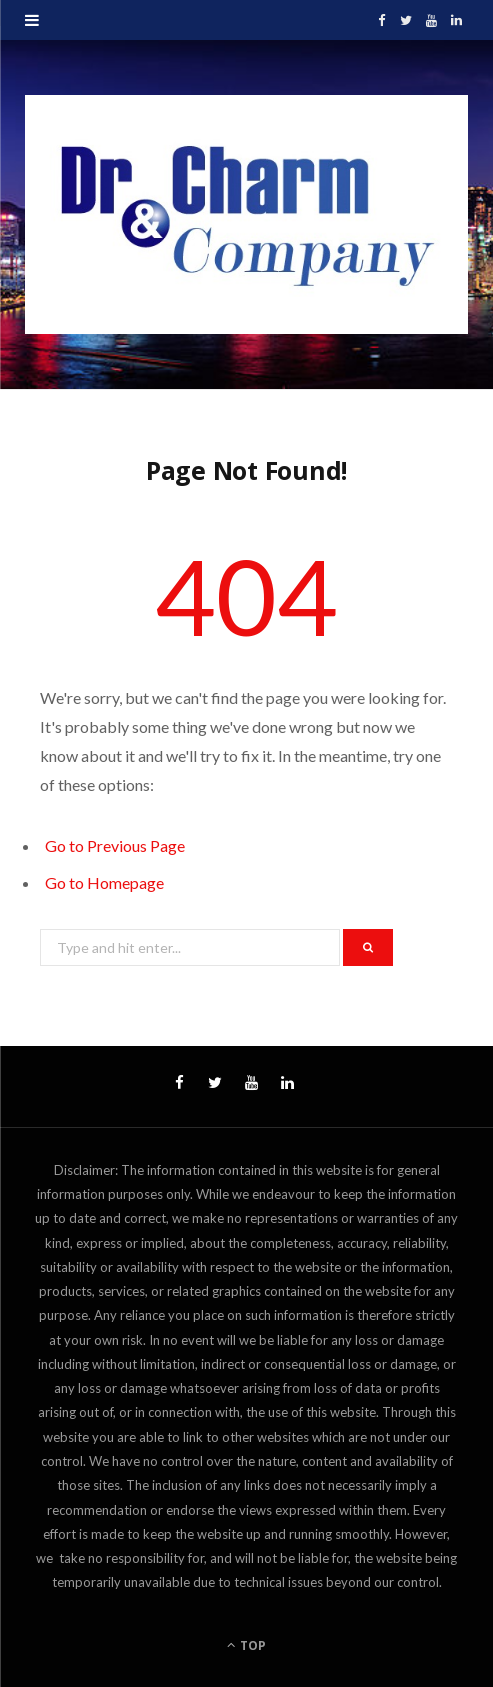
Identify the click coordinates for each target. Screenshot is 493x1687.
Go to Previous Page (115, 845)
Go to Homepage (104, 882)
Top (246, 1645)
